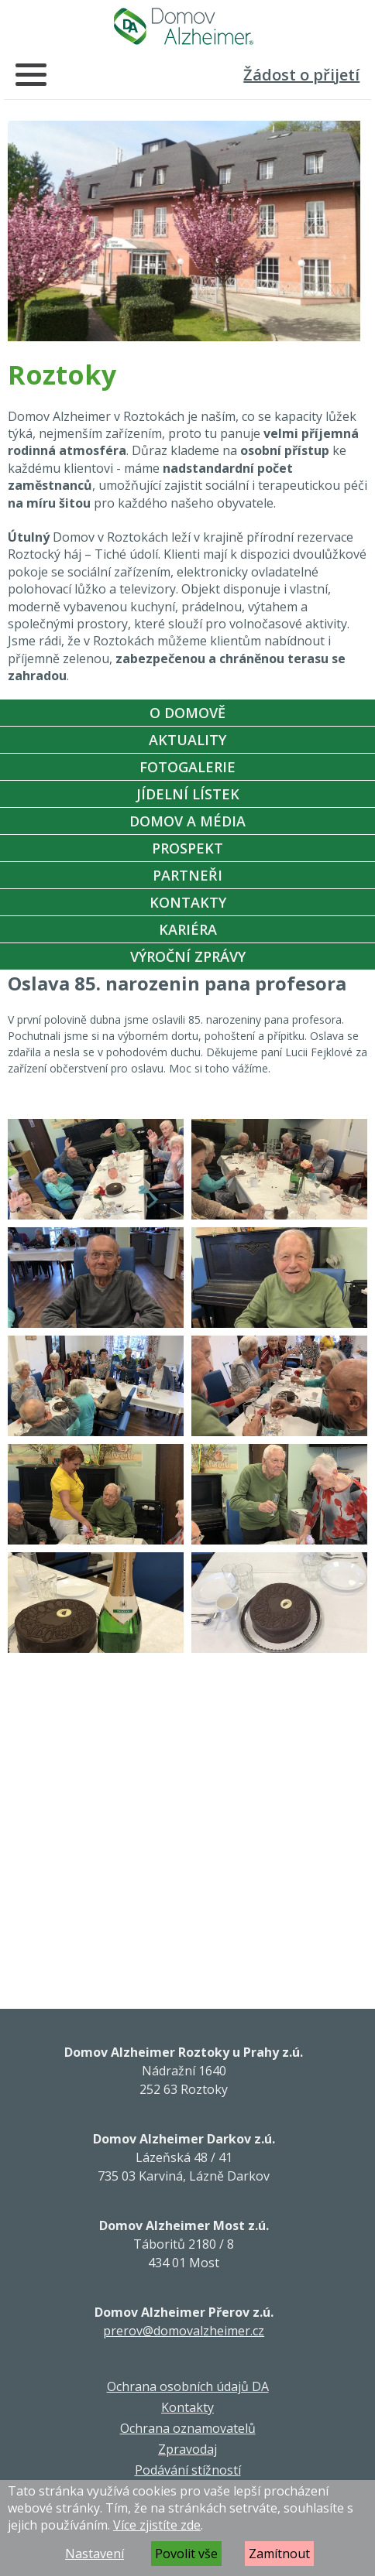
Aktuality (187, 739)
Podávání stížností (188, 2470)
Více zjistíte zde (157, 2524)
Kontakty (188, 902)
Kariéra (188, 929)
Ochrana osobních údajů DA (188, 2386)
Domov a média (187, 821)
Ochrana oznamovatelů (188, 2428)
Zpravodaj (187, 2449)
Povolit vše (186, 2553)
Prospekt (187, 848)
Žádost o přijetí (301, 74)
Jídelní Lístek (187, 794)
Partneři (187, 875)
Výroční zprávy (188, 956)
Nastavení (94, 2553)
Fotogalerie (187, 767)
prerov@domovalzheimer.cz (183, 2330)
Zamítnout (279, 2553)
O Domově (187, 712)
